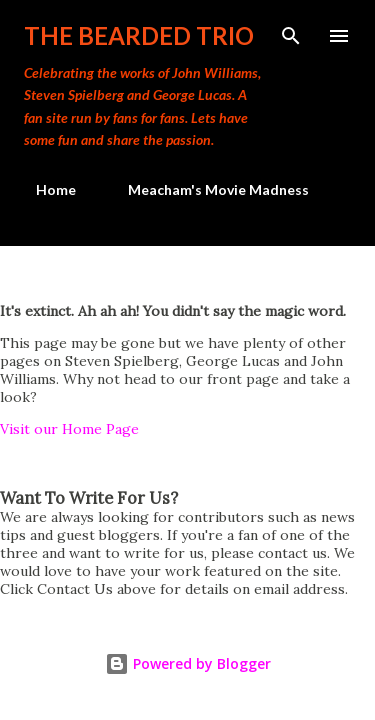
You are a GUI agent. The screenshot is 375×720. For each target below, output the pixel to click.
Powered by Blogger (188, 663)
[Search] (291, 36)
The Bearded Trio (139, 35)
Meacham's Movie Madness (206, 189)
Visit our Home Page (69, 429)
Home (44, 189)
